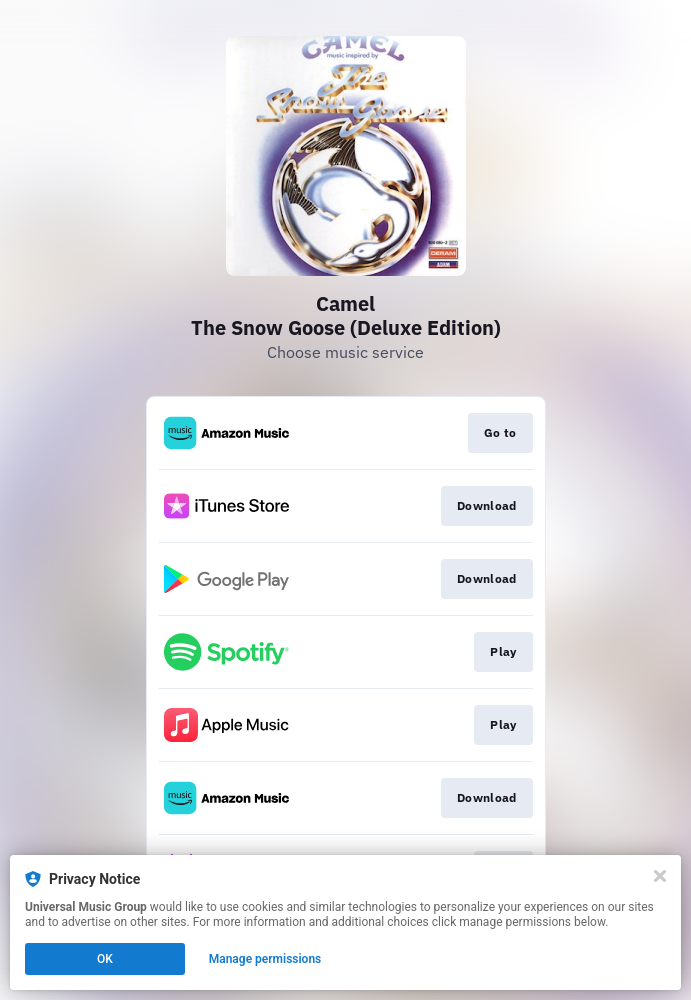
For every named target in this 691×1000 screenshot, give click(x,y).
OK (105, 959)
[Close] (660, 876)
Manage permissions (265, 959)
